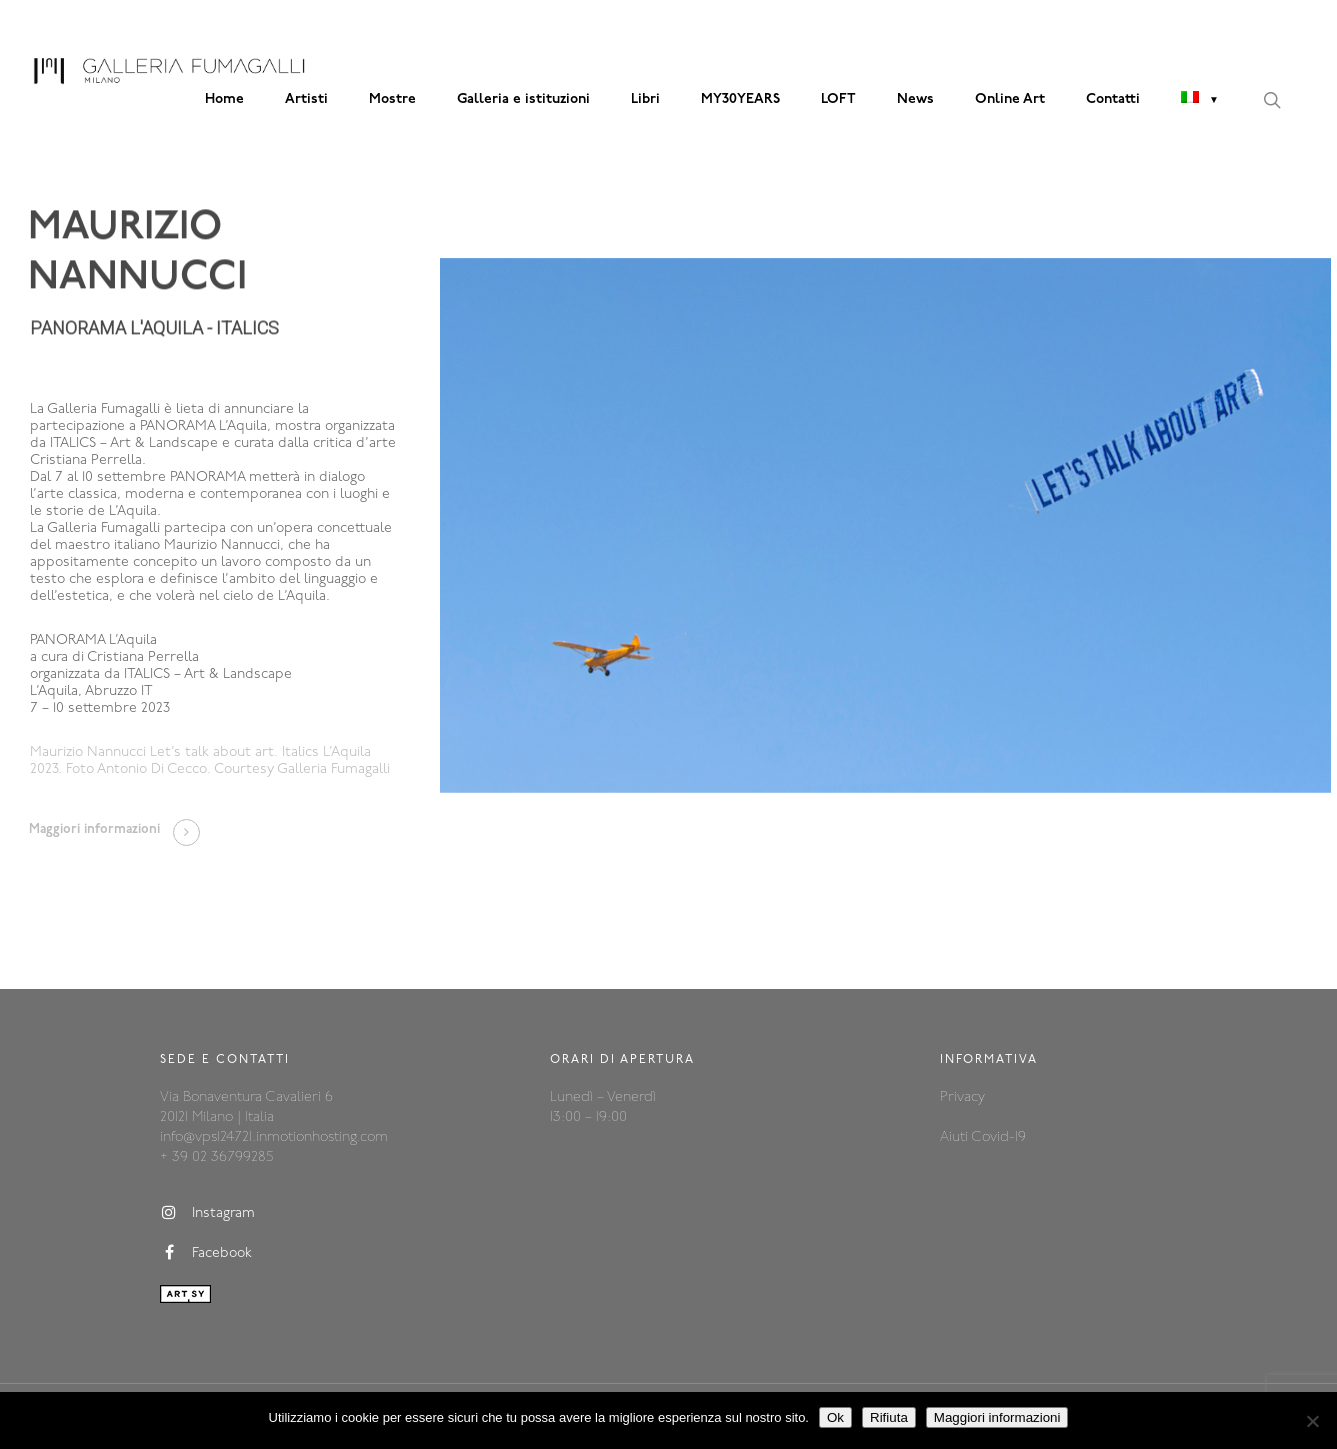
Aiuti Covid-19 (983, 1137)
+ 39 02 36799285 (216, 1157)
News (915, 99)
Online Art (1010, 99)
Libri (645, 99)
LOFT (838, 99)
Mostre (392, 99)
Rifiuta (889, 1417)
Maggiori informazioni (997, 1417)
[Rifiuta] (1312, 1421)
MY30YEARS (740, 99)
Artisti (306, 99)
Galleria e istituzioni (523, 99)
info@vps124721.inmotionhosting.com (274, 1137)
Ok (835, 1417)
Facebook (206, 1253)
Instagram (207, 1213)
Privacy (962, 1097)
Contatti (1113, 99)
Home (224, 99)
